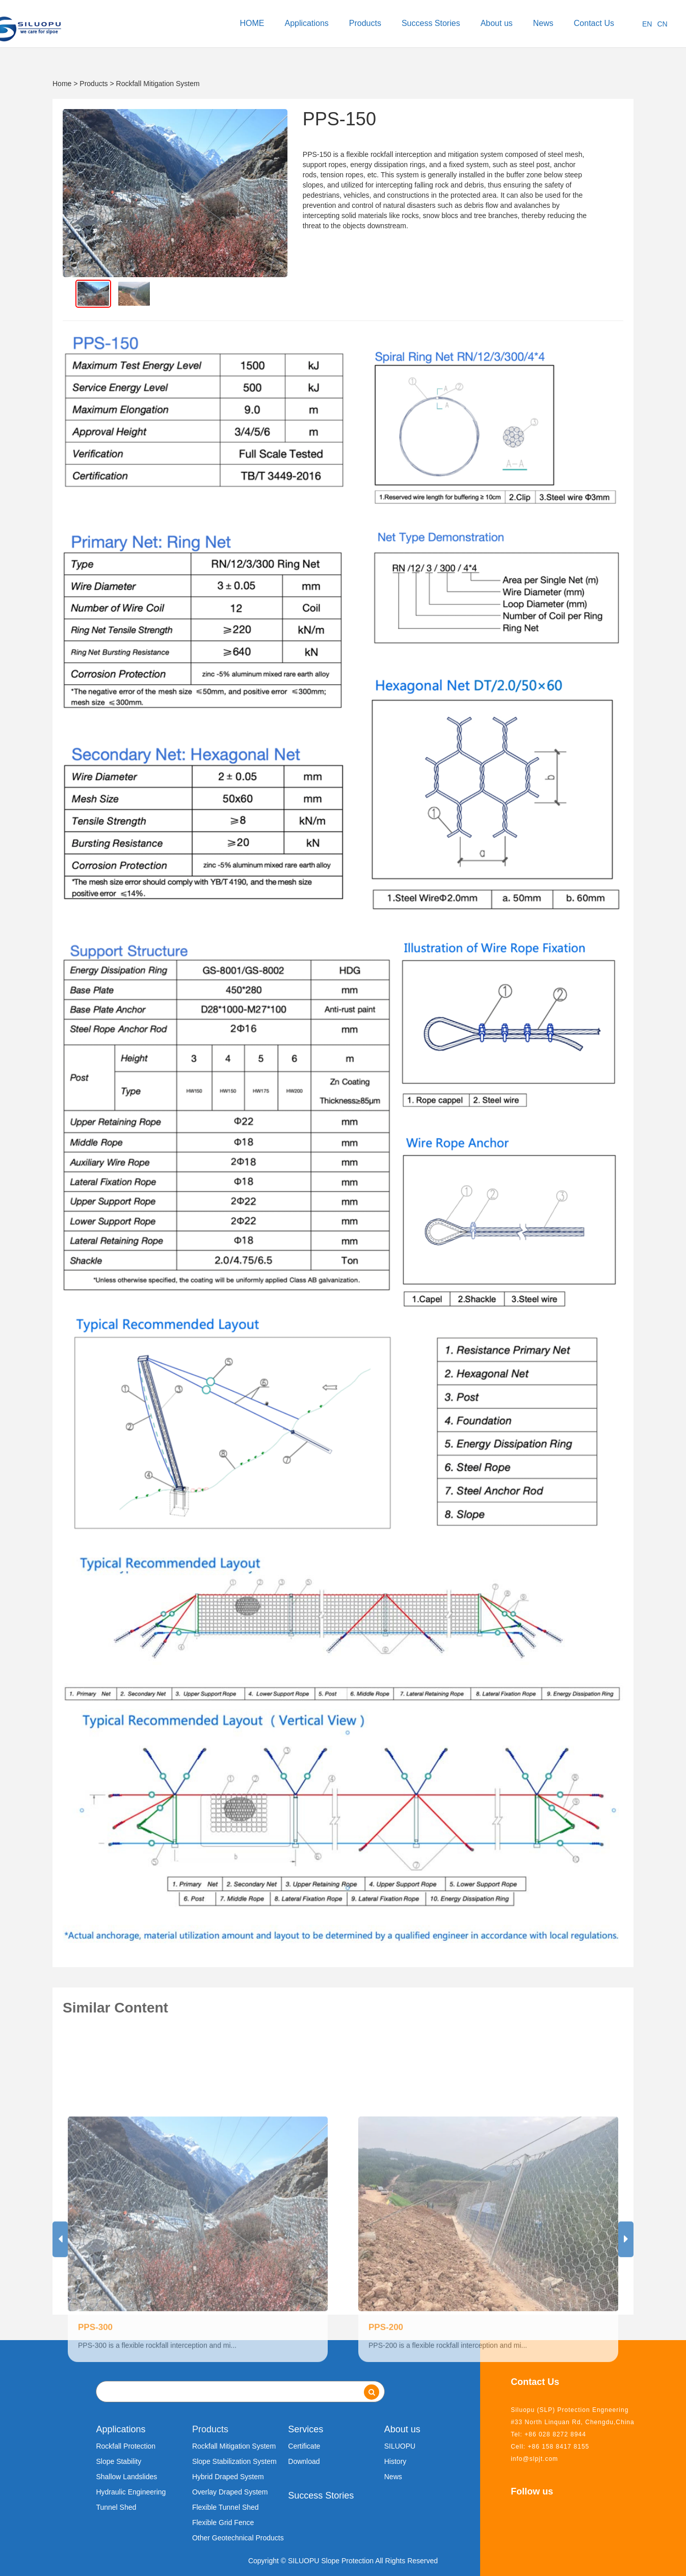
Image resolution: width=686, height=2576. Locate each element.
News (543, 23)
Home (61, 83)
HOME (252, 23)
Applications (307, 23)
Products (365, 23)
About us (497, 23)
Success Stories (431, 23)
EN (647, 24)
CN (662, 24)
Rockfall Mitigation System (158, 83)
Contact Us (594, 23)
